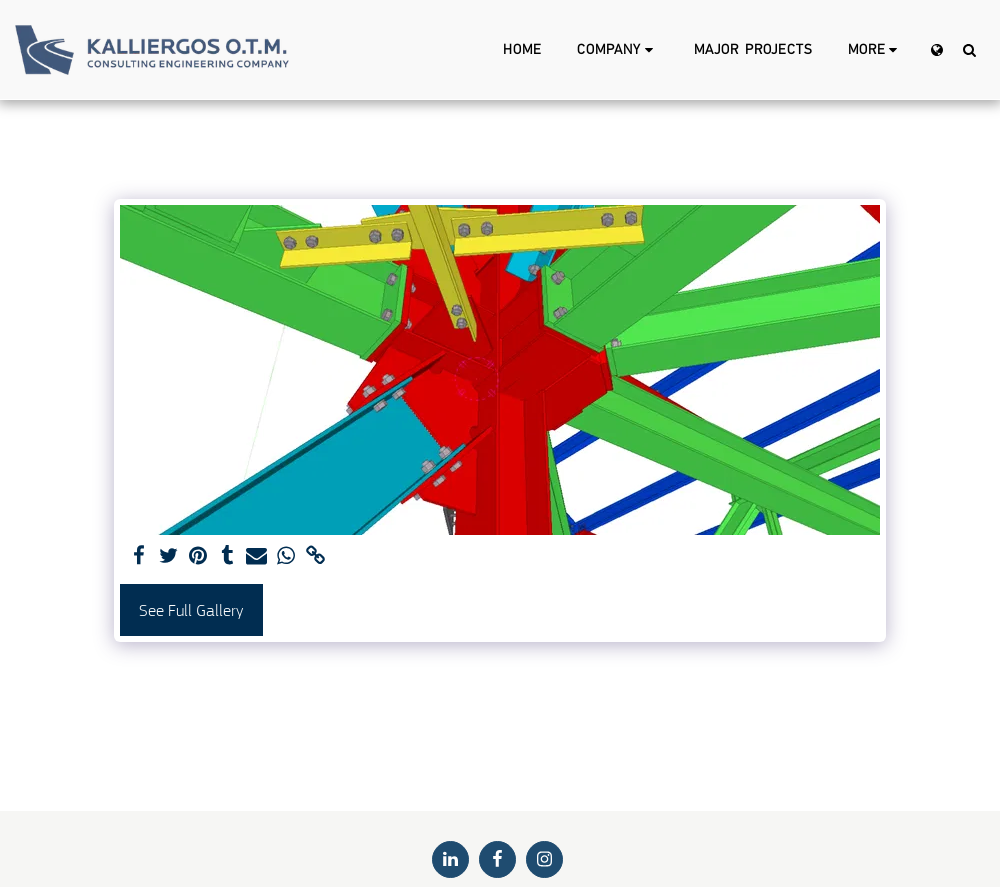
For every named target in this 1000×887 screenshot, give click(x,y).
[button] (618, 50)
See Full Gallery (191, 610)
